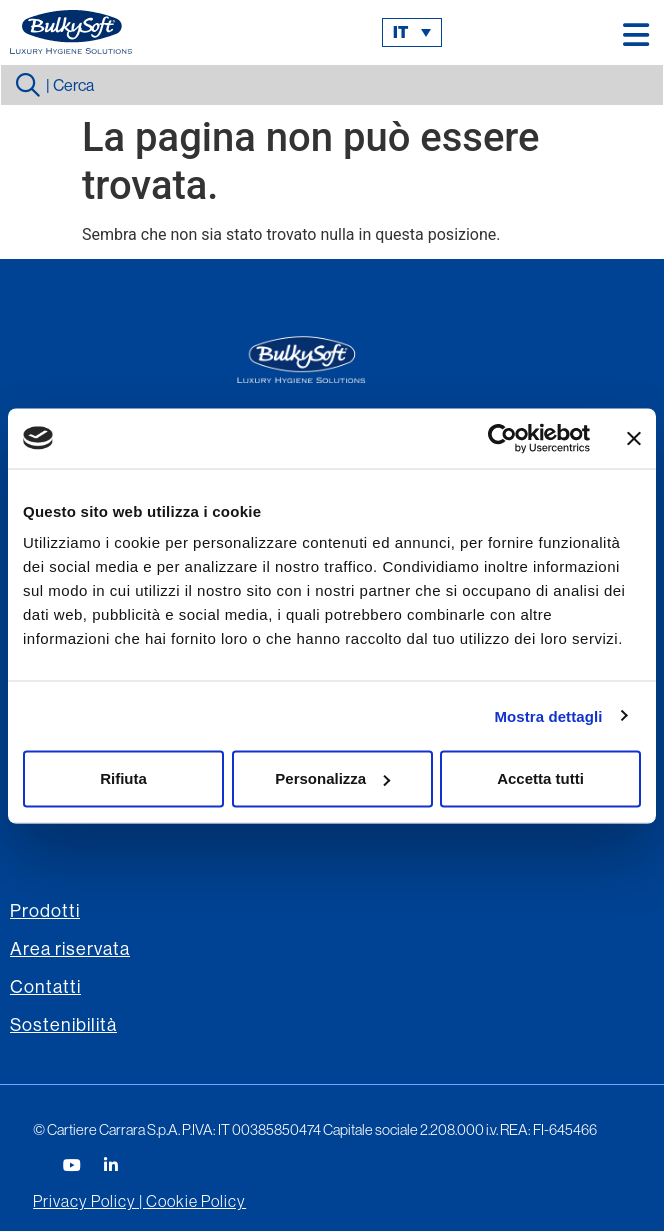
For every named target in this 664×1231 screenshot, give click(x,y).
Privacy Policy (84, 1201)
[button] (636, 36)
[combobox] (332, 85)
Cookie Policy (196, 1201)
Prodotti (45, 910)
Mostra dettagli (548, 715)
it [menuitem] (400, 32)
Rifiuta (123, 778)
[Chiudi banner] (634, 438)
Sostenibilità (63, 1024)
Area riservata (70, 948)
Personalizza (332, 778)
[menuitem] (412, 32)
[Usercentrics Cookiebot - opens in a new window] (502, 438)
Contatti (45, 986)
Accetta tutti (540, 778)
